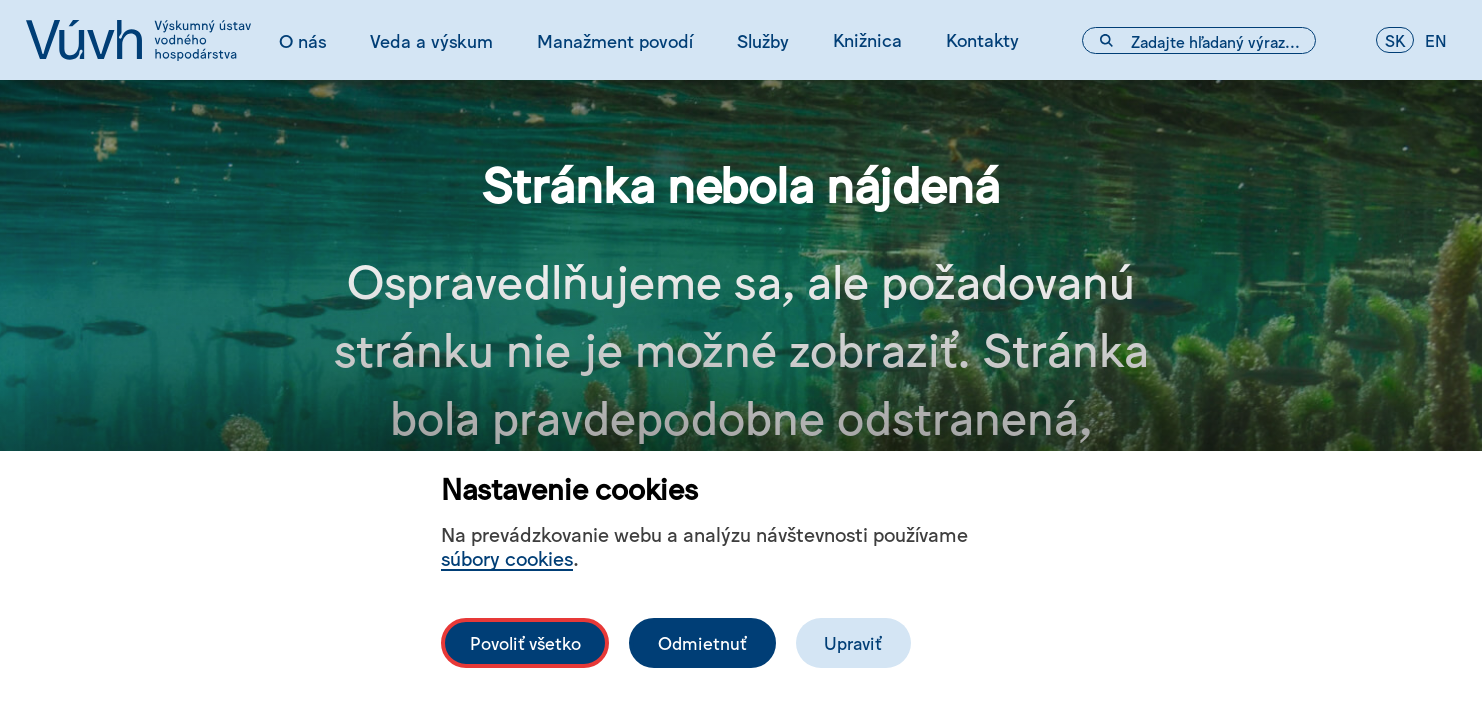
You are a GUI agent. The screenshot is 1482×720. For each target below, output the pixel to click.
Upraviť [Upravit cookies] (853, 642)
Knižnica (867, 39)
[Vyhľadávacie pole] (1199, 40)
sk (1395, 40)
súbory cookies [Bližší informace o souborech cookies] (507, 557)
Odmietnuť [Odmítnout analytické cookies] (702, 642)
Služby (763, 40)
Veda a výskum (431, 40)
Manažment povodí (615, 40)
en (1436, 40)
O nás (302, 40)
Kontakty (982, 39)
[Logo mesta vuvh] (138, 40)
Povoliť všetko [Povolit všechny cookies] (525, 642)
